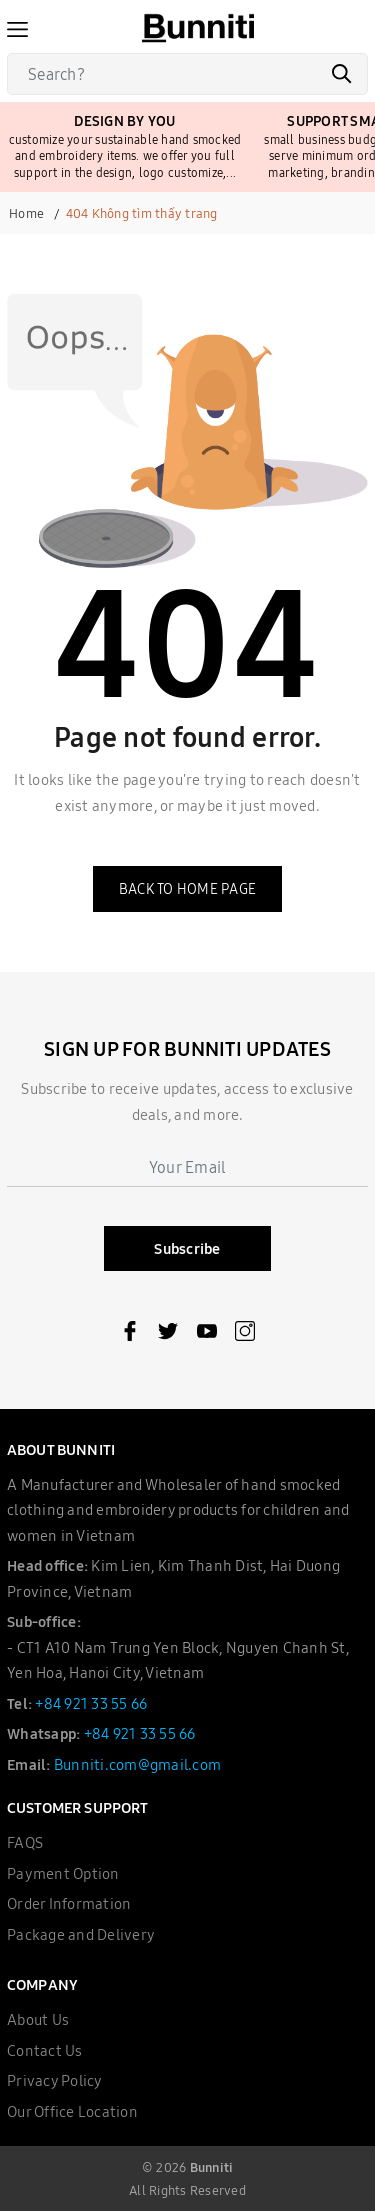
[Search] (187, 74)
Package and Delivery (81, 1934)
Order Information (69, 1903)
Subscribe (187, 1248)
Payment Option (63, 1873)
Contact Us (45, 2050)
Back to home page (187, 889)
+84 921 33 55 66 (91, 1703)
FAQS (25, 1842)
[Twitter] (168, 1335)
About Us (38, 2019)
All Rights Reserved (187, 2190)
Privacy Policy (55, 2080)
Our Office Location (72, 2111)
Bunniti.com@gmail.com (137, 1764)
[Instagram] (245, 1335)
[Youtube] (207, 1335)
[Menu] (17, 28)
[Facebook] (130, 1335)
